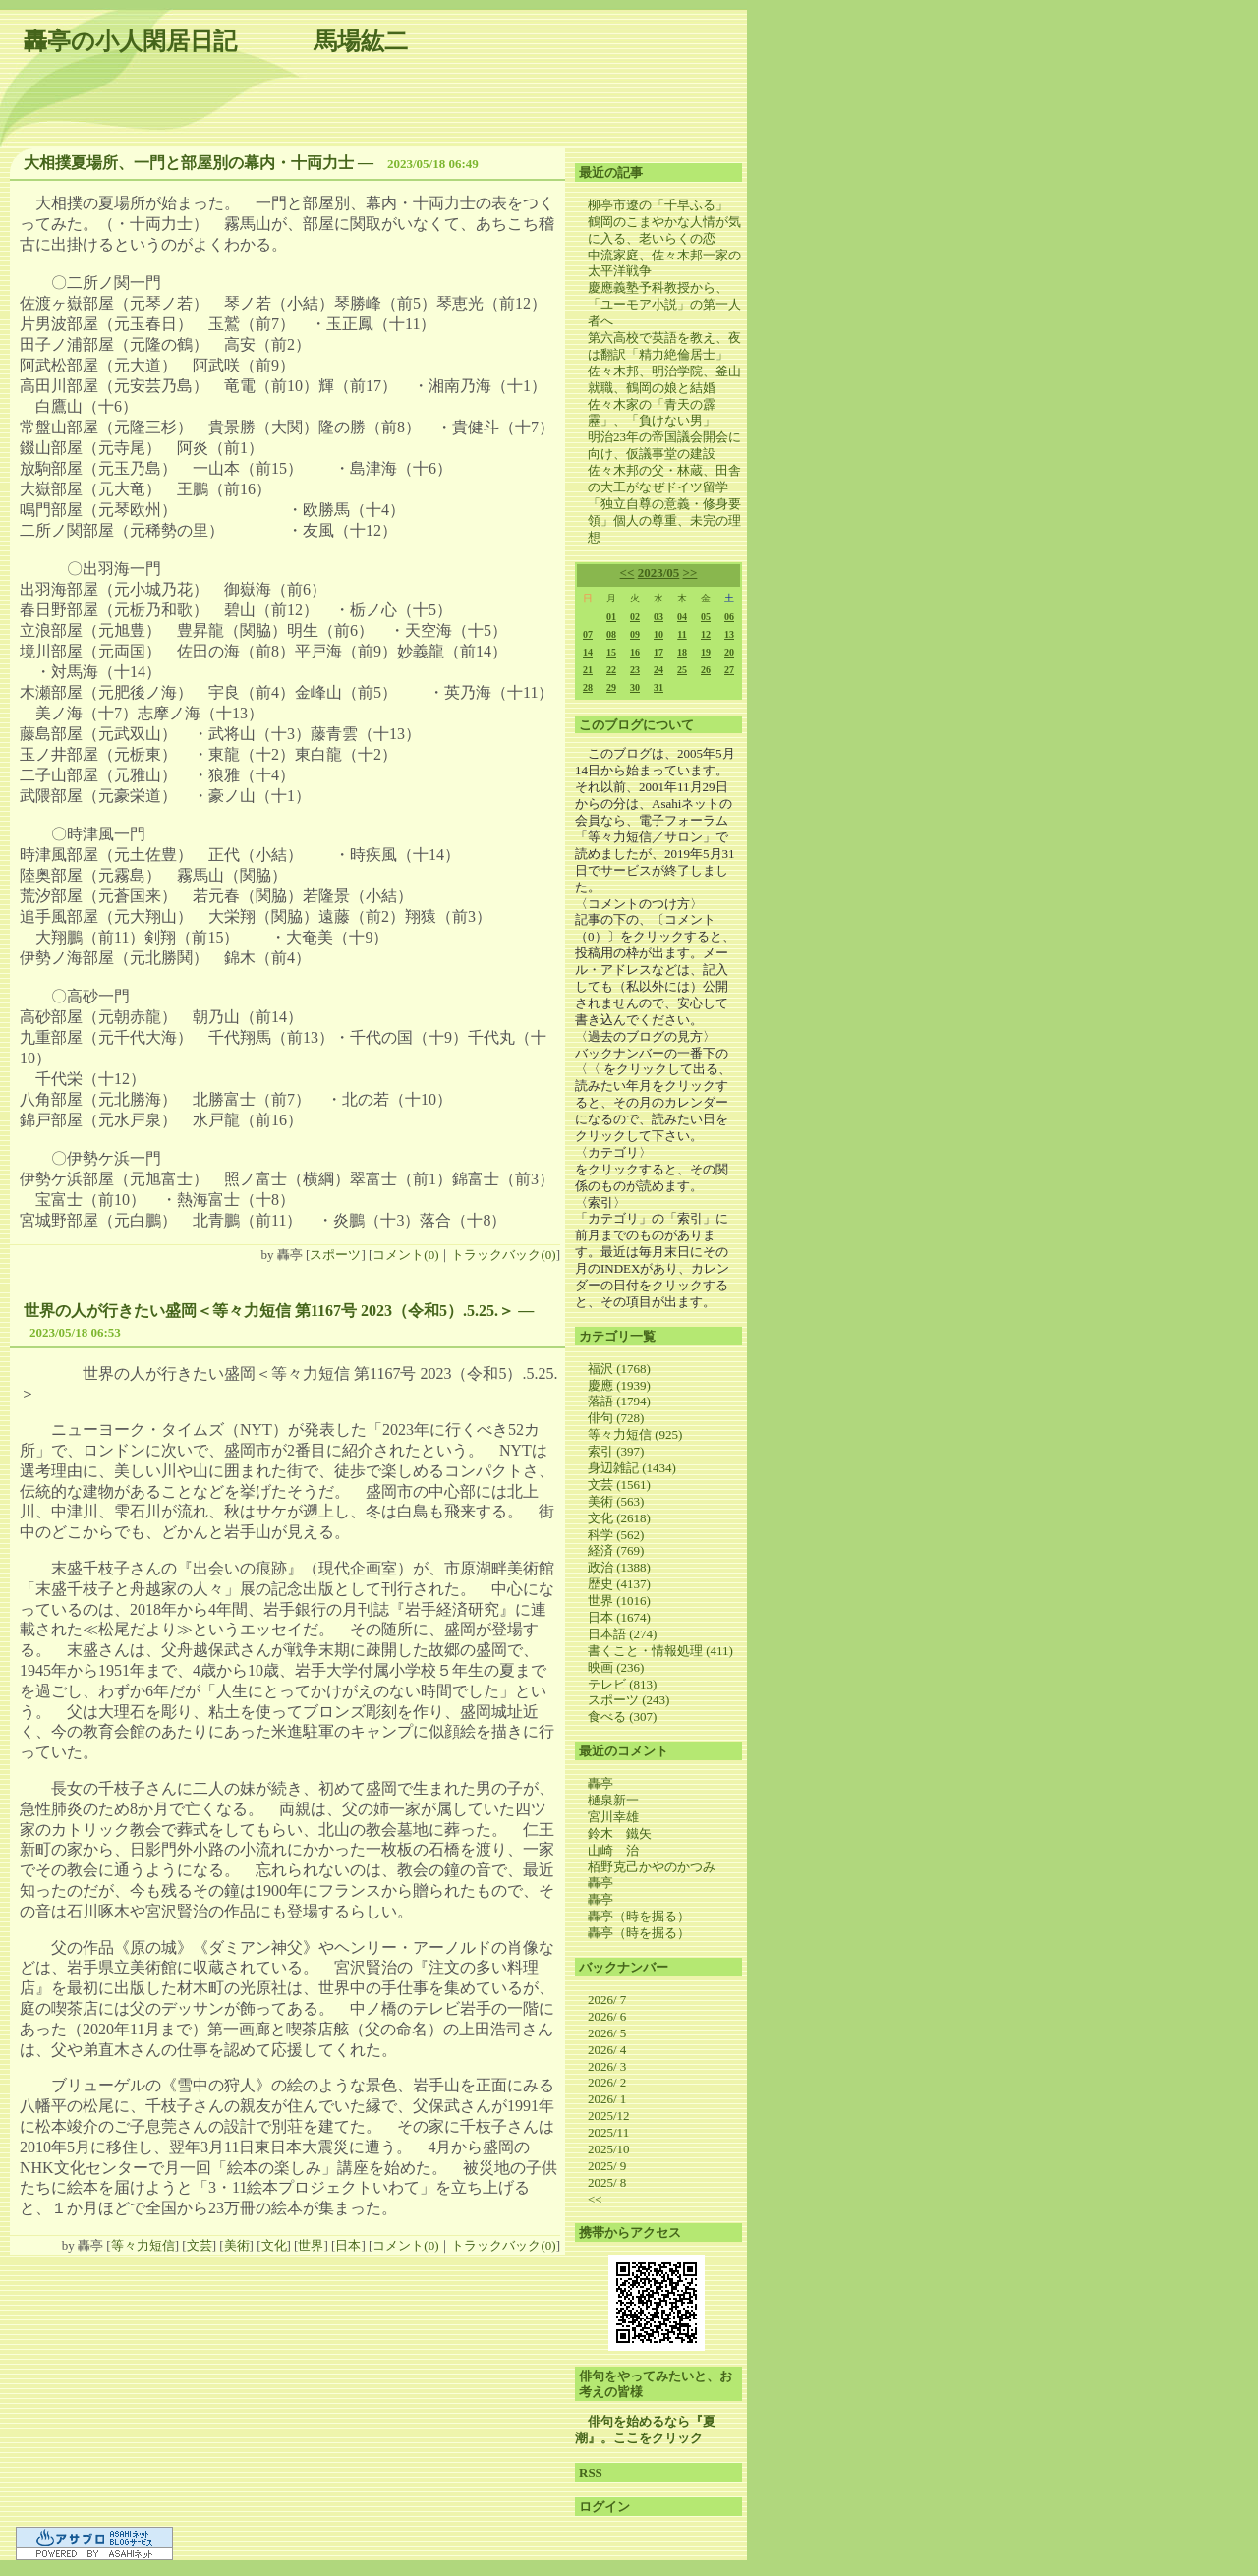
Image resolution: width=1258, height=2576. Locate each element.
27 (729, 669)
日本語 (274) (622, 1634)
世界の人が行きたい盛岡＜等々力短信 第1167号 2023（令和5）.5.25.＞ (269, 1310)
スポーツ (335, 1254)
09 (635, 634)
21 (588, 669)
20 (729, 652)
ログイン (604, 2506)
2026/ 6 (607, 2016)
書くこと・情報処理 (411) (660, 1650)
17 (658, 652)
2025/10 (609, 2149)
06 (729, 616)
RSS (590, 2472)
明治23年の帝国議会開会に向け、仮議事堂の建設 (664, 445)
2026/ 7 (607, 1999)
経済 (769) (616, 1550)
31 (658, 687)
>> (690, 572)
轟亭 (600, 1783)
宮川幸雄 (613, 1816)
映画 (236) (616, 1667)
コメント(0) (405, 1254)
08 (611, 634)
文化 (274, 2245)
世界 (310, 2245)
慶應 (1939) (619, 1385)
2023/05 (659, 572)
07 (588, 634)
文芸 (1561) (619, 1484)
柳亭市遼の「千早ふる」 (658, 205)
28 (588, 687)
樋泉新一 (613, 1800)
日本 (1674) (619, 1617)
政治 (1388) (619, 1567)
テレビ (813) (622, 1684)
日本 (348, 2245)
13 (729, 634)
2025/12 (609, 2115)
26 (706, 669)
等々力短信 (143, 2245)
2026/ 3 (607, 2066)
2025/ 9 (607, 2165)
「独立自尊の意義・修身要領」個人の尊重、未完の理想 (664, 520)
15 (611, 652)
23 (635, 669)
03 (658, 616)
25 (682, 669)
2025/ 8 (607, 2182)
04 (682, 616)
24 (658, 669)
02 (635, 616)
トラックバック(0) (503, 1254)
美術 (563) (616, 1501)
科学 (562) (616, 1534)
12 (706, 634)
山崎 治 (613, 1850)
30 (635, 687)
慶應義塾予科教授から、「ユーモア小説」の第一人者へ (664, 304)
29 (611, 687)
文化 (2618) (619, 1518)
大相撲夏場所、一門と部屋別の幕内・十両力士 (189, 162)
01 (611, 616)
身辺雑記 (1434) (632, 1467)
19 (706, 652)
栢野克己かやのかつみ (651, 1867)
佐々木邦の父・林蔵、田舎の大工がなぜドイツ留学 (664, 478)
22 (611, 669)
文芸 (199, 2245)
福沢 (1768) (619, 1368)
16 (635, 652)
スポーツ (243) (628, 1699)
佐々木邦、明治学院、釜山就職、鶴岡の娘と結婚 (664, 379)
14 (588, 652)
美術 (237, 2245)
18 (682, 652)
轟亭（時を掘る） (639, 1916)
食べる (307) (622, 1716)
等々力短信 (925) (635, 1434)
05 (706, 616)
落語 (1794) (619, 1401)
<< (627, 572)
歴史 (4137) (619, 1583)
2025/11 (608, 2132)
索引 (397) (616, 1451)
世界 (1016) (619, 1600)
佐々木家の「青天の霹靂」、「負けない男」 (651, 413)
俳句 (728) (616, 1417)
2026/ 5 (607, 2033)
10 (658, 634)
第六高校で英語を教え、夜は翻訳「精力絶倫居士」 (664, 346)
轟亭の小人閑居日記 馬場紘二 (216, 41)
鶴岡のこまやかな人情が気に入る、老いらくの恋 (664, 230)
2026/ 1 (607, 2098)
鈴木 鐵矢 (620, 1833)
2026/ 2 (607, 2082)
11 (681, 634)
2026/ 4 (607, 2049)
